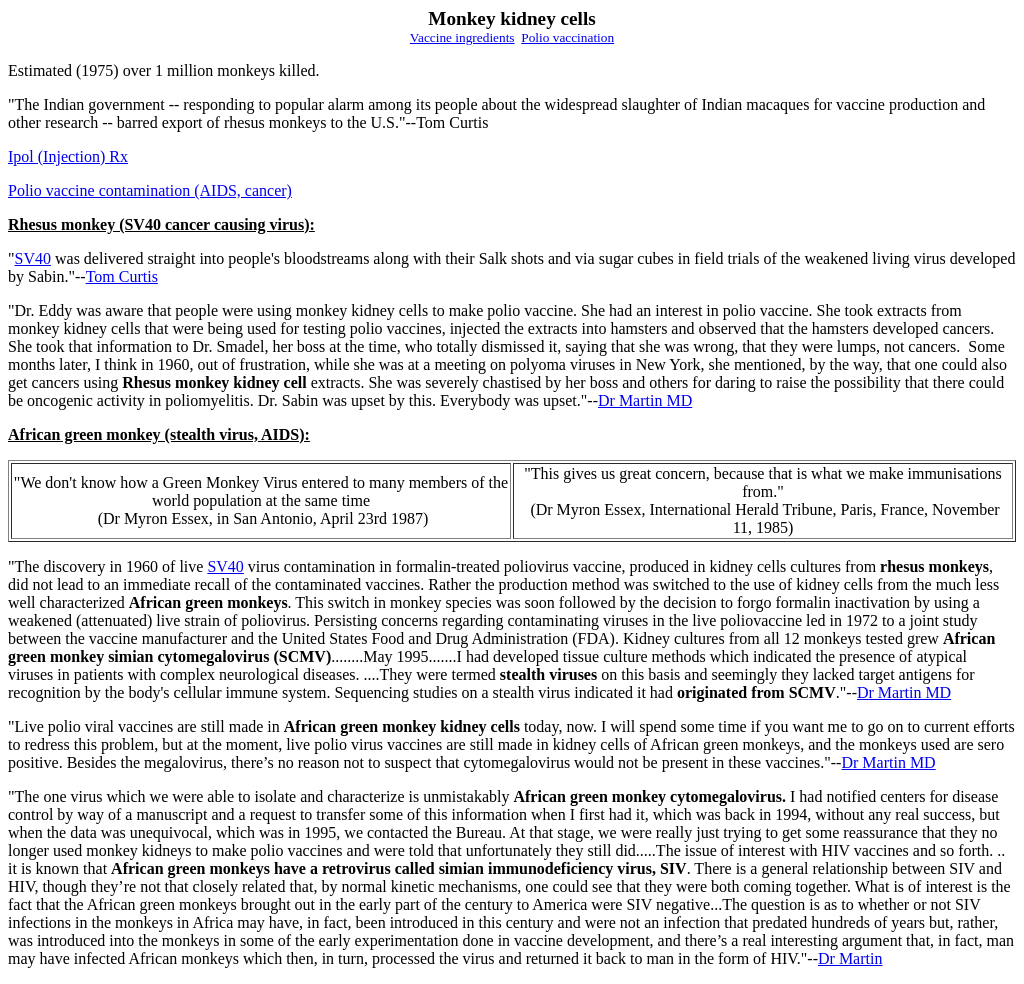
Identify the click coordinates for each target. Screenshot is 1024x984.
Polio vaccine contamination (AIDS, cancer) (150, 190)
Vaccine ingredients (462, 37)
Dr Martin (850, 958)
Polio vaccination (567, 37)
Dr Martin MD (645, 400)
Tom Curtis (122, 276)
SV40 (33, 258)
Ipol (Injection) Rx (68, 156)
